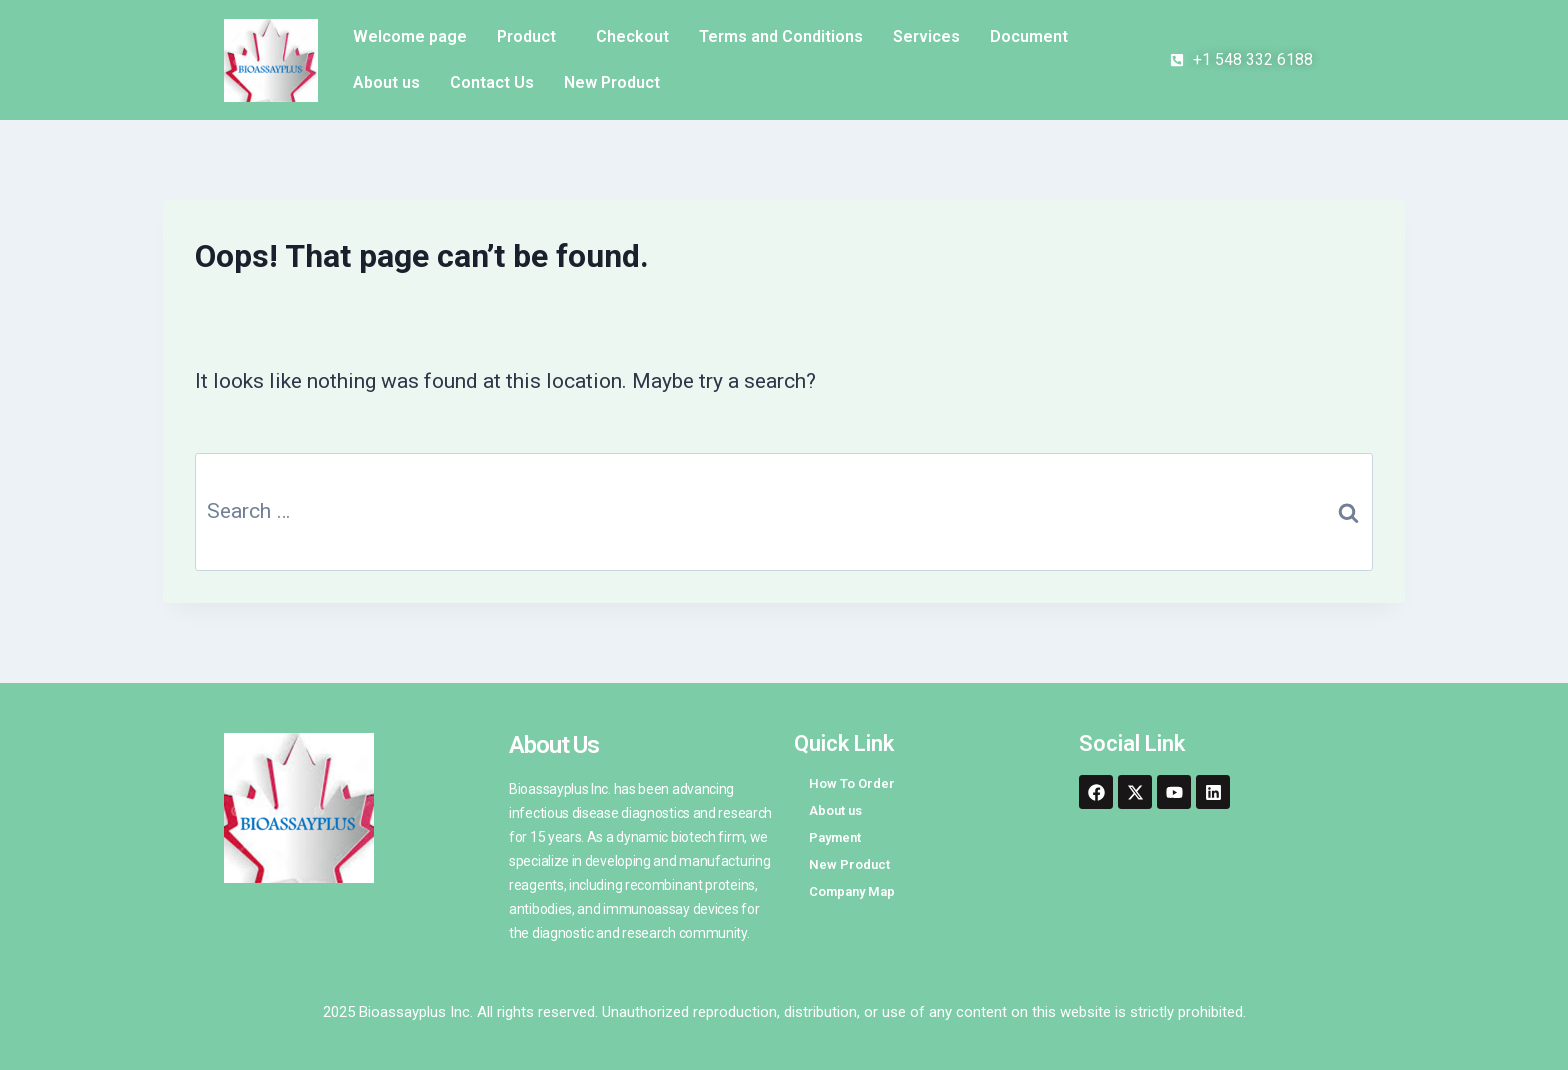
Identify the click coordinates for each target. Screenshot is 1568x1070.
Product (526, 36)
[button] (531, 37)
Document (1029, 36)
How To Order (852, 783)
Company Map (852, 891)
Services (926, 36)
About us (386, 82)
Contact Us (492, 82)
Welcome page (410, 36)
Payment (835, 837)
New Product (612, 82)
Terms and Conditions (781, 36)
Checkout (632, 36)
